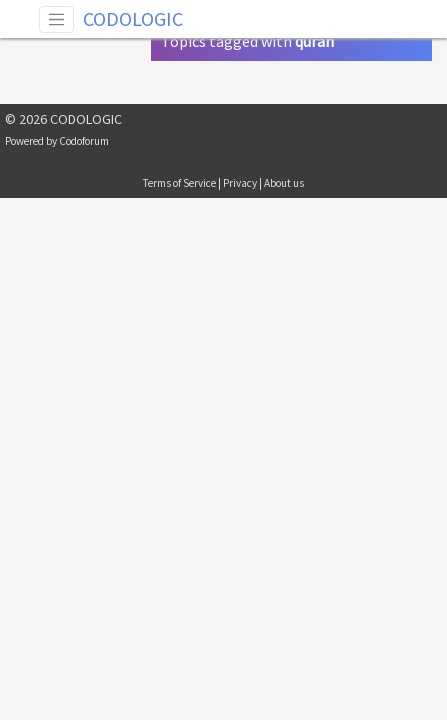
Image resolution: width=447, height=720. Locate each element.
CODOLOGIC (133, 18)
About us (284, 183)
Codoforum (84, 141)
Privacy (240, 183)
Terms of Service (179, 183)
